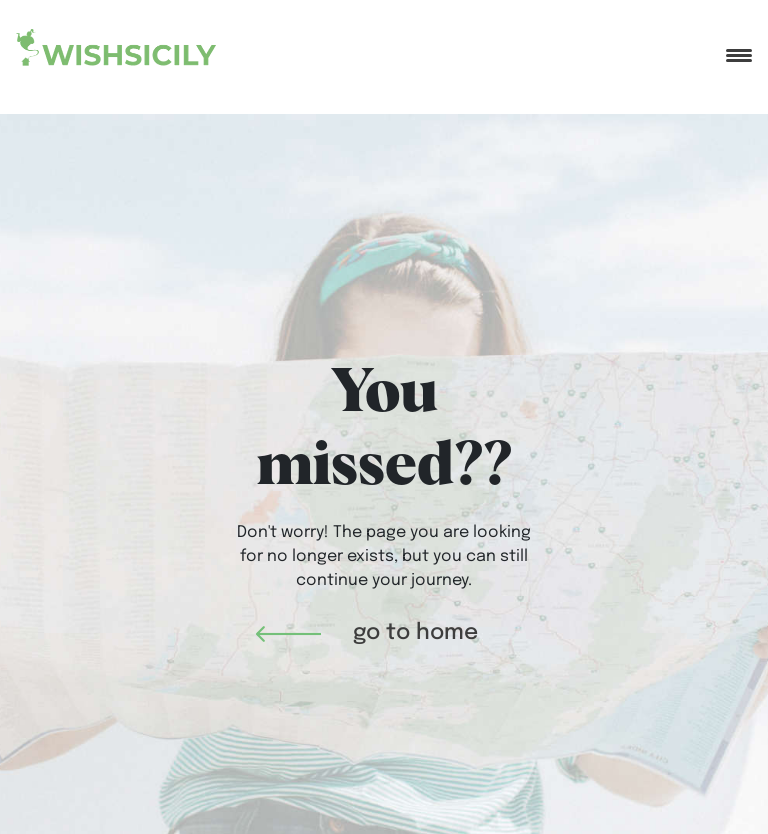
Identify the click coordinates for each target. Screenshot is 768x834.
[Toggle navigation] (739, 47)
